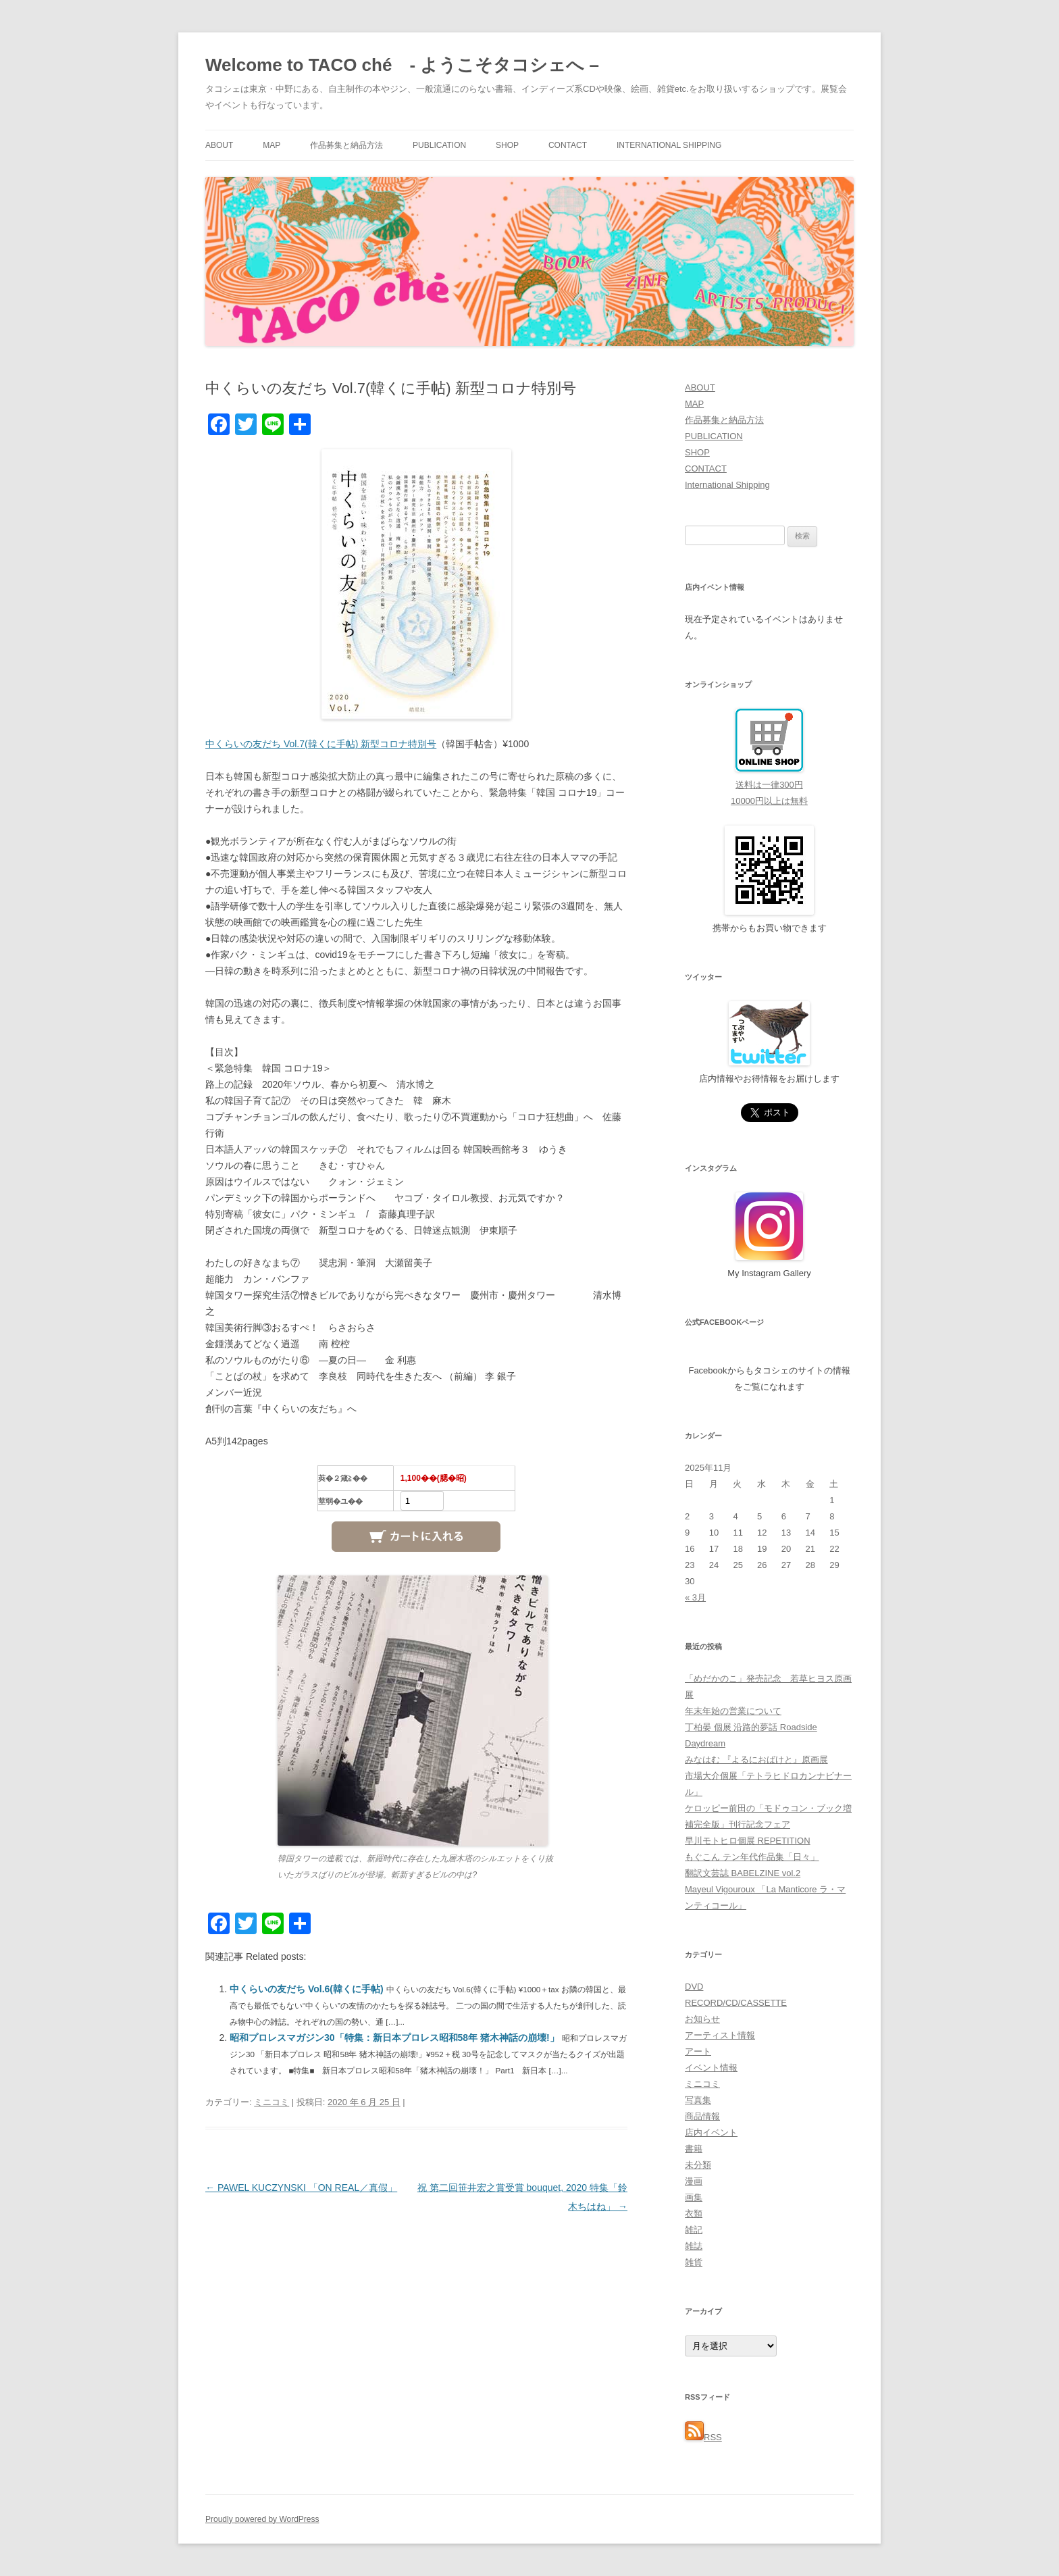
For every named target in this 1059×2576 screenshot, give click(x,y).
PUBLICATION (439, 145)
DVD (694, 1986)
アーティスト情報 (720, 2035)
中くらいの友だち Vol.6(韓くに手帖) (308, 1989)
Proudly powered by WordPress (262, 2519)
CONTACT (567, 145)
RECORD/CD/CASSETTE (736, 2003)
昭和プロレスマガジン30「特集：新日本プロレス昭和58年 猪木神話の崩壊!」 (396, 2037)
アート (698, 2051)
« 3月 (695, 1597)
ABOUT (219, 145)
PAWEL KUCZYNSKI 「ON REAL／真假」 (301, 2187)
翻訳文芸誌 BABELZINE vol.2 (742, 1873)
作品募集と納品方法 (346, 145)
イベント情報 (711, 2068)
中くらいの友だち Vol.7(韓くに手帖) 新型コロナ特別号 (320, 743)
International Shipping (669, 145)
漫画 (693, 2181)
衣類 (693, 2213)
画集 (693, 2197)
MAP (271, 145)
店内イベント (711, 2132)
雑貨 (693, 2262)
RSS (703, 2437)
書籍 (693, 2149)
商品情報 (702, 2116)
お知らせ (702, 2019)
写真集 (698, 2100)
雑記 (693, 2230)
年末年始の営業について (733, 1711)
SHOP (507, 145)
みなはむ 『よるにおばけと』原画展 (756, 1759)
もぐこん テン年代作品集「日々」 (752, 1857)
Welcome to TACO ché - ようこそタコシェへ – (402, 65)
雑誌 (693, 2246)
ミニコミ (271, 2102)
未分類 (698, 2165)
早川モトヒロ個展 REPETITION (747, 1841)
